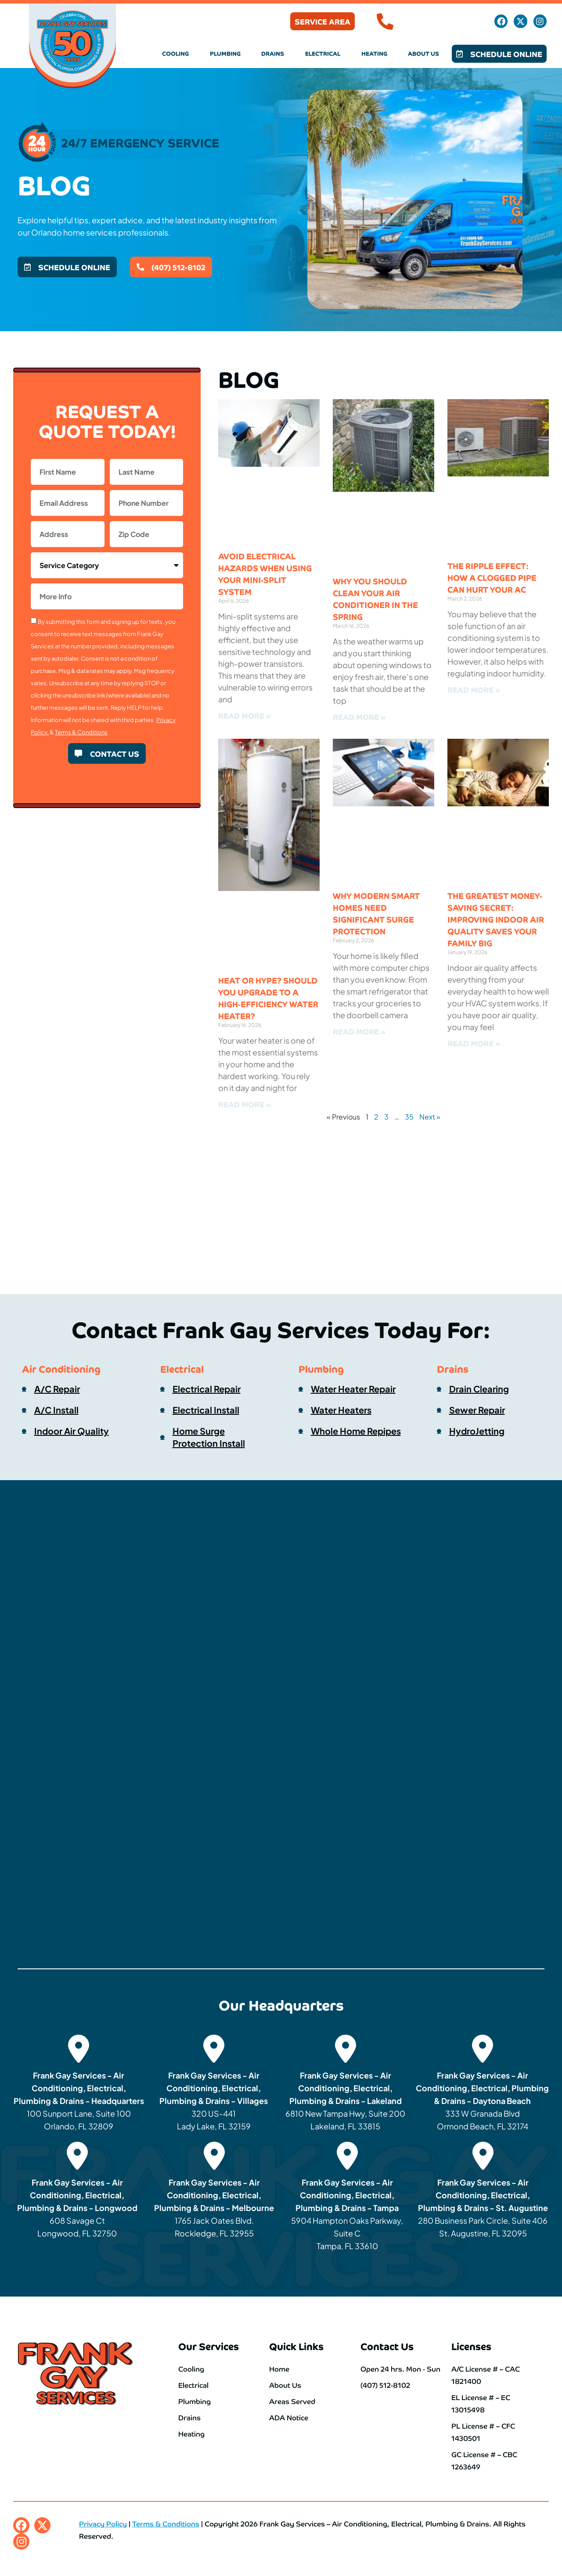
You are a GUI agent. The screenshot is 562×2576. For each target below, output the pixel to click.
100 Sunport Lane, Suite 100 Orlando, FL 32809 (79, 2100)
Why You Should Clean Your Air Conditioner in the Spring (375, 598)
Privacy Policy (103, 2523)
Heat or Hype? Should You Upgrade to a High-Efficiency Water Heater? (268, 998)
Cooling (175, 53)
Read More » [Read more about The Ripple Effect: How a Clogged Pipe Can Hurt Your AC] (473, 689)
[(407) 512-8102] (385, 21)
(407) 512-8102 (435, 21)
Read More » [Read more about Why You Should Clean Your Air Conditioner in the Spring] (359, 716)
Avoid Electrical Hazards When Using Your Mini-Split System (265, 573)
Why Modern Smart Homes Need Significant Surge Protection (376, 913)
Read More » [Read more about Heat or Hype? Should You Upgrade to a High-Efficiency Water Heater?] (244, 1104)
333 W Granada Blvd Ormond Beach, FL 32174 (482, 2100)
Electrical (322, 53)
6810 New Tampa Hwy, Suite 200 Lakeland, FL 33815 (345, 2100)
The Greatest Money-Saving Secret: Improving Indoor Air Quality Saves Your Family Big (495, 919)
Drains (272, 53)
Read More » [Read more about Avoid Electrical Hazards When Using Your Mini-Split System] (244, 715)
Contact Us (387, 2345)
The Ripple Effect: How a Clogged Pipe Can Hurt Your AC (492, 577)
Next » (429, 1116)
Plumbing (225, 53)
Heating (374, 53)
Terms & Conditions (81, 732)
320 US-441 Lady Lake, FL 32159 (213, 2100)
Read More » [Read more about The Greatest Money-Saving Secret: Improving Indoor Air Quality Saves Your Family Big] (473, 1043)
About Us (423, 53)
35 (409, 1116)
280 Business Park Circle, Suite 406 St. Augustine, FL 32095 (483, 2207)
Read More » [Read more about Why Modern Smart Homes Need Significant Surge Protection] (359, 1031)
